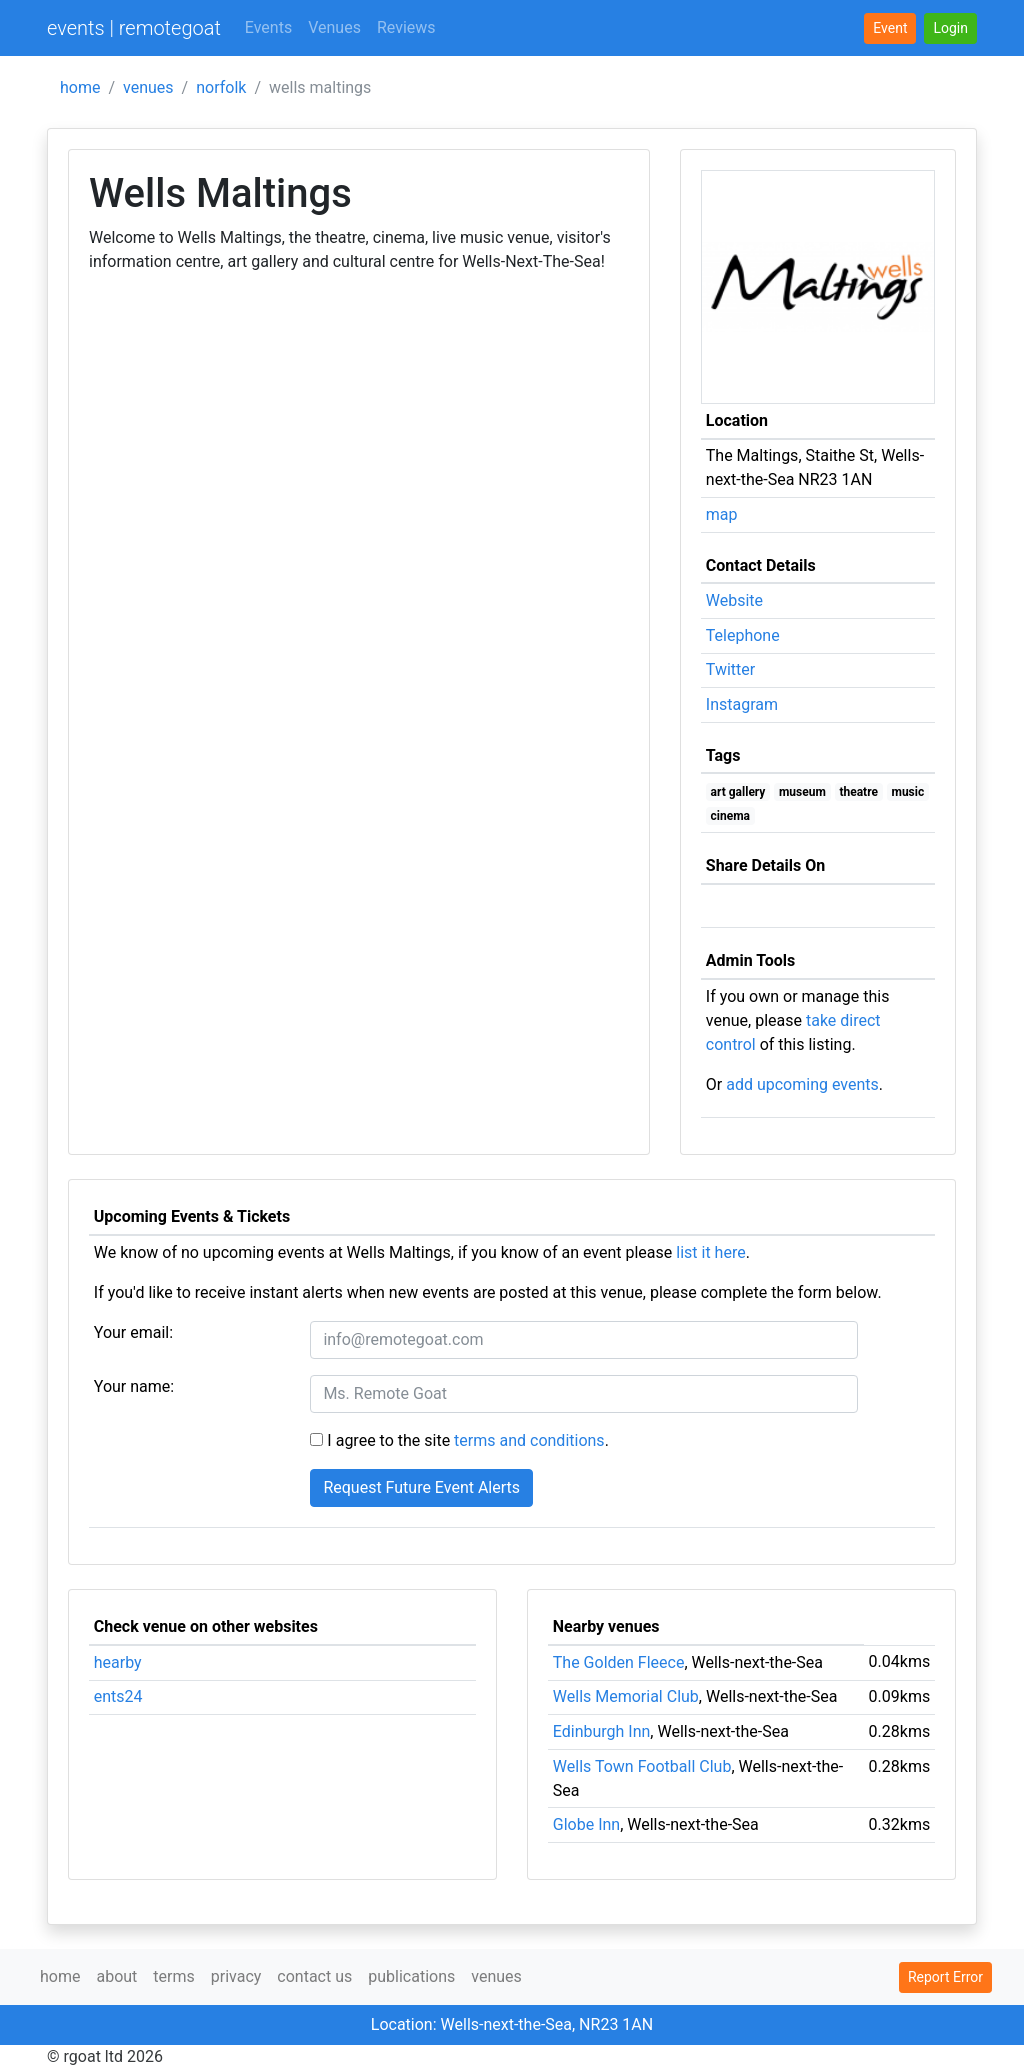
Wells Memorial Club (626, 1696)
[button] (950, 28)
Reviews (406, 27)
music (907, 792)
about (116, 1976)
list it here (710, 1252)
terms (173, 1976)
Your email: (133, 1332)
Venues (334, 27)
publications (411, 1976)
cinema (730, 816)
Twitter (730, 669)
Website (734, 600)
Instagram (742, 704)
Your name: (134, 1386)
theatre (858, 792)
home (80, 87)
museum (802, 792)
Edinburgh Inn (602, 1731)
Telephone (743, 635)
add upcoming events (802, 1084)
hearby (118, 1662)
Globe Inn (586, 1824)
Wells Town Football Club (642, 1766)
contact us (314, 1976)
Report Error (945, 1977)
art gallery (738, 792)
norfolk (221, 87)
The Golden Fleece (619, 1662)
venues (148, 87)
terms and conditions (529, 1440)
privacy (236, 1976)
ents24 (118, 1696)
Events (268, 27)
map (722, 514)
